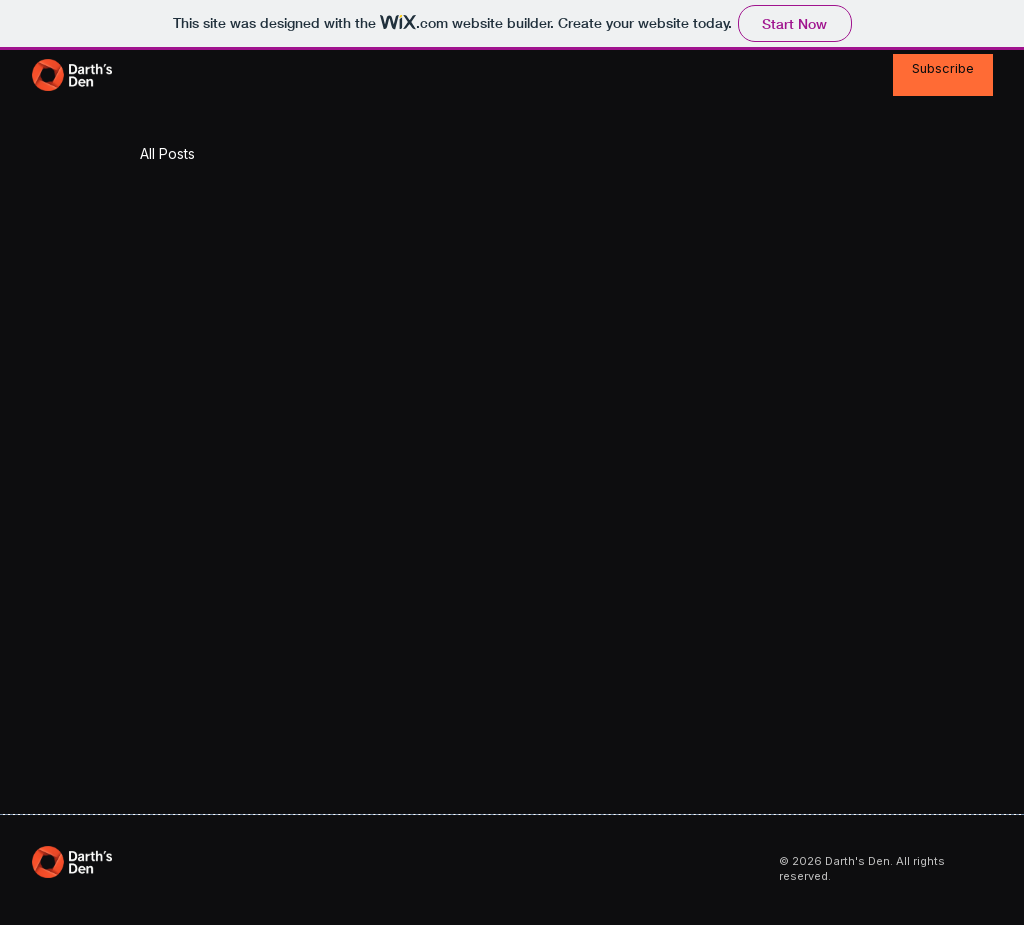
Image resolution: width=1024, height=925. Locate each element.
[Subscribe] (943, 75)
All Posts (167, 153)
